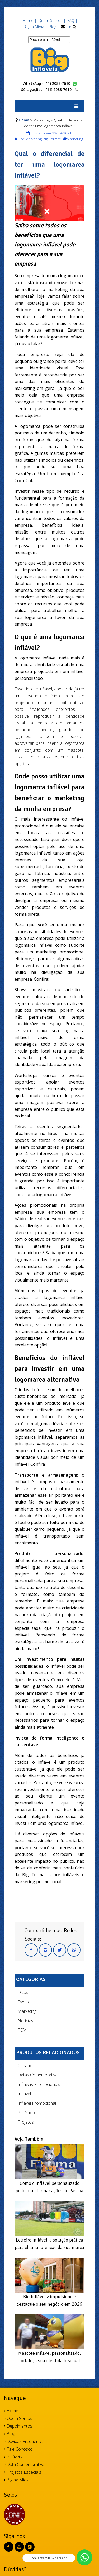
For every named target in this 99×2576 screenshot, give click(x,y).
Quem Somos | (51, 20)
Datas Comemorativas (39, 2075)
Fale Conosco (18, 2449)
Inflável (24, 2094)
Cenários (26, 2065)
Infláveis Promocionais (39, 2084)
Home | (29, 20)
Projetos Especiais (22, 2472)
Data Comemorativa (24, 2464)
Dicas (23, 1992)
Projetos (26, 2122)
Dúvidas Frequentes (24, 2441)
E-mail (71, 26)
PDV (22, 2030)
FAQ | (72, 20)
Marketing (27, 2011)
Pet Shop (26, 2113)
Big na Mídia (17, 2480)
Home (24, 119)
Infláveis (13, 2457)
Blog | (54, 26)
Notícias (25, 2021)
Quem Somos (18, 2418)
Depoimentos (18, 2426)
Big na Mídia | (35, 26)
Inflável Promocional (37, 2103)
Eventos (25, 2002)
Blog (9, 2434)
